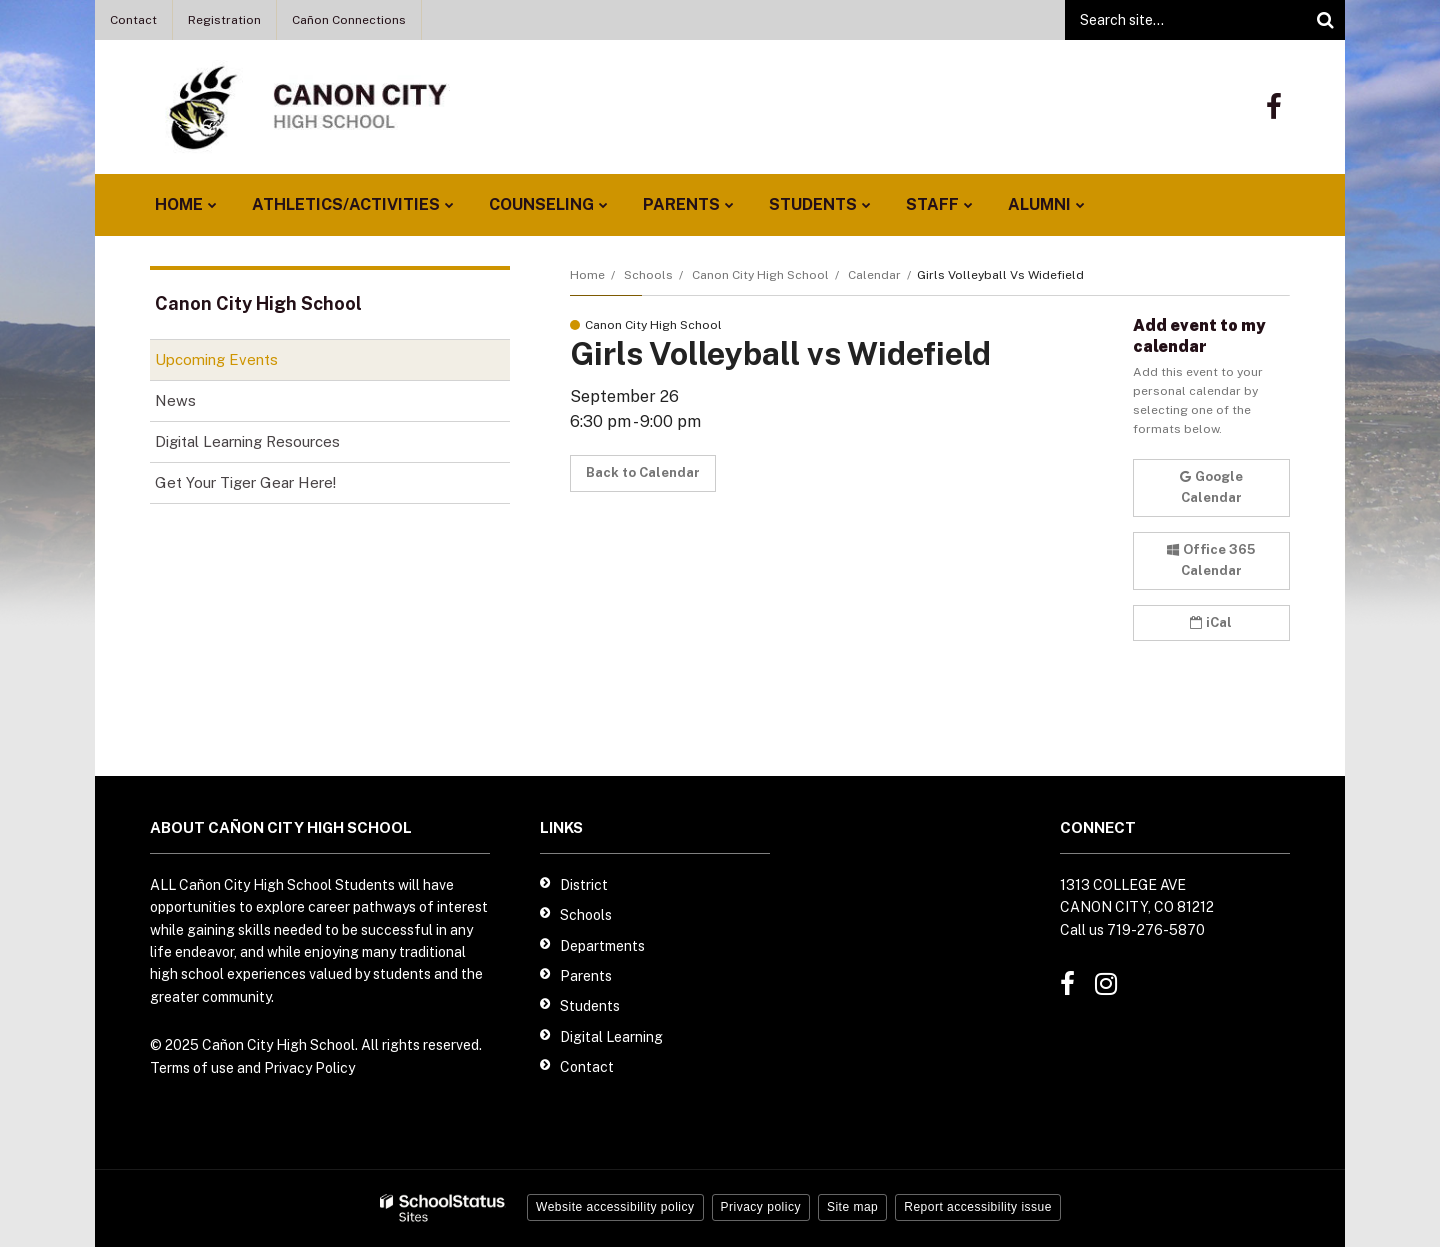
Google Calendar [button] (1211, 487)
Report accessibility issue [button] (978, 1207)
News (175, 400)
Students (590, 1006)
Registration (224, 20)
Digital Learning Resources (247, 441)
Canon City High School (760, 275)
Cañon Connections (349, 20)
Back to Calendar (643, 472)
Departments (602, 946)
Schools (648, 275)
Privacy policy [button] (761, 1207)
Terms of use (192, 1068)
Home (587, 275)
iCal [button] (1211, 622)
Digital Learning (611, 1037)
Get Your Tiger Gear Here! (273, 486)
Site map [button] (852, 1207)
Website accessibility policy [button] (615, 1207)
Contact (133, 20)
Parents (586, 976)
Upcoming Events (216, 359)
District (584, 885)
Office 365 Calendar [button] (1211, 560)
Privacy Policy (309, 1068)
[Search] (1325, 20)
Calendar (874, 275)
